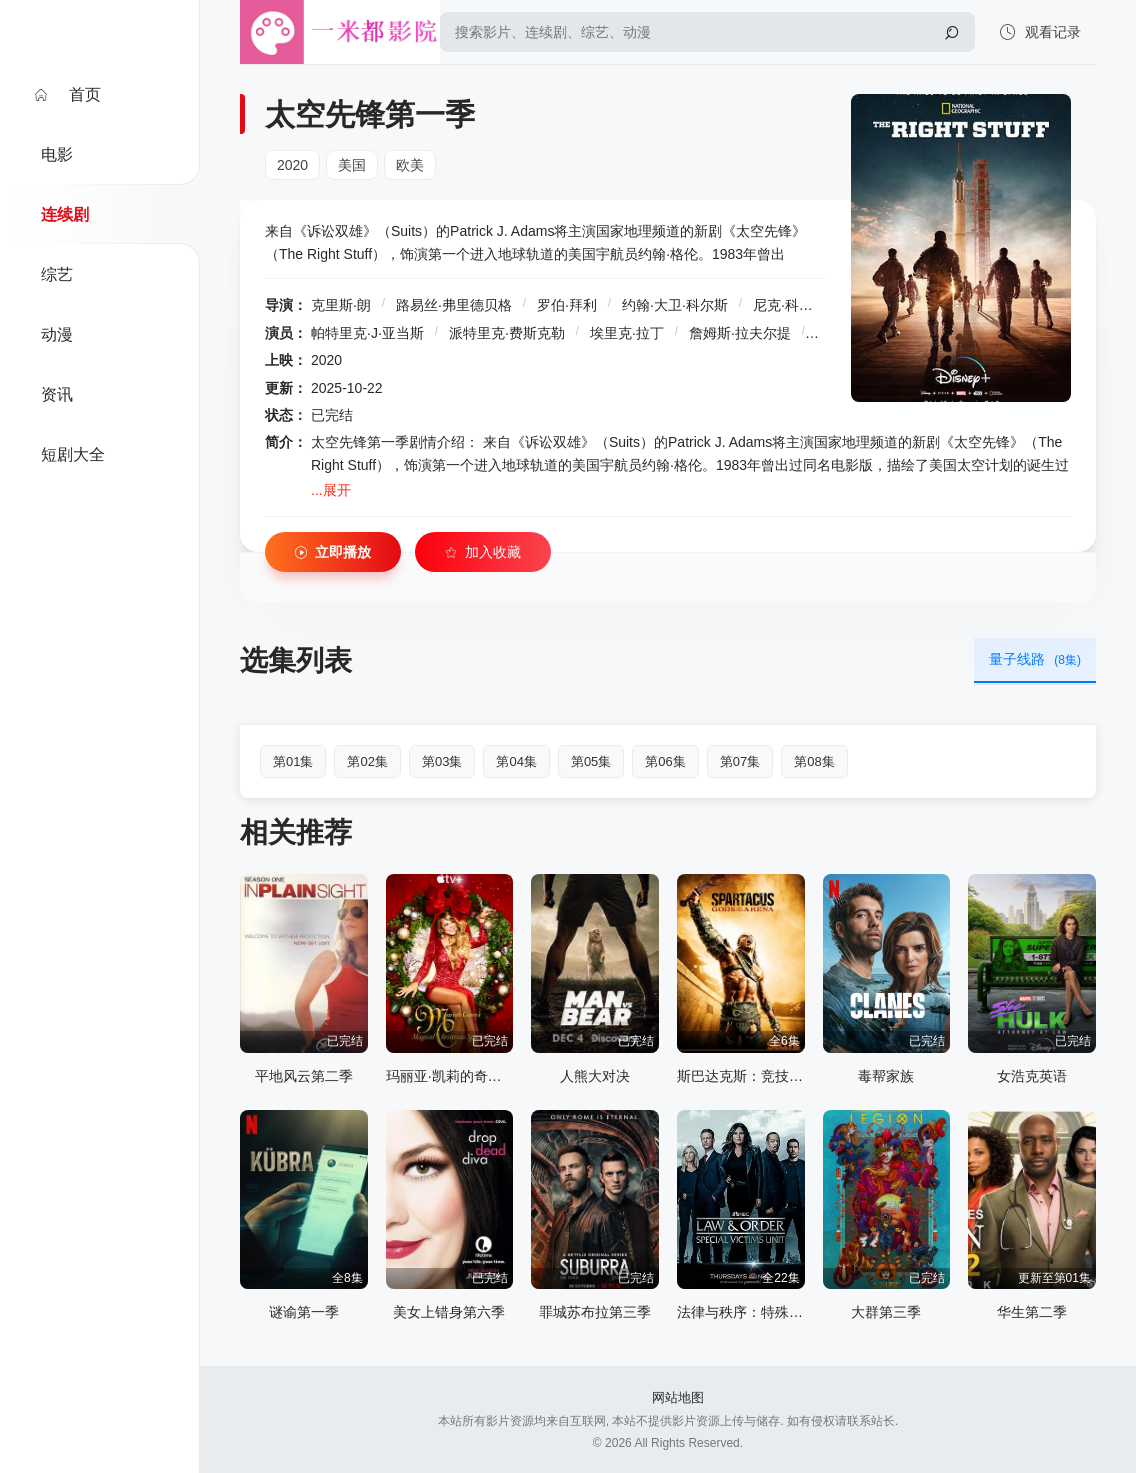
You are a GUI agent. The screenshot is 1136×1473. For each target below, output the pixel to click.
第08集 (814, 761)
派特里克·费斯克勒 (507, 333)
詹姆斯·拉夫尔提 (740, 333)
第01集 (293, 761)
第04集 (516, 761)
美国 (352, 165)
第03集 (442, 761)
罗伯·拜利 (567, 305)
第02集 (367, 761)
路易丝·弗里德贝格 (454, 305)
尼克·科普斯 (790, 305)
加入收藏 (483, 552)
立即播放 (333, 552)
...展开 (331, 490)
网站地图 (678, 1397)
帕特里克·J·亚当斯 (367, 333)
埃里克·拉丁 (627, 333)
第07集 (740, 761)
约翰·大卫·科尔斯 (675, 305)
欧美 (410, 165)
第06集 (665, 761)
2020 (292, 165)
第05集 (591, 761)
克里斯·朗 (341, 305)
